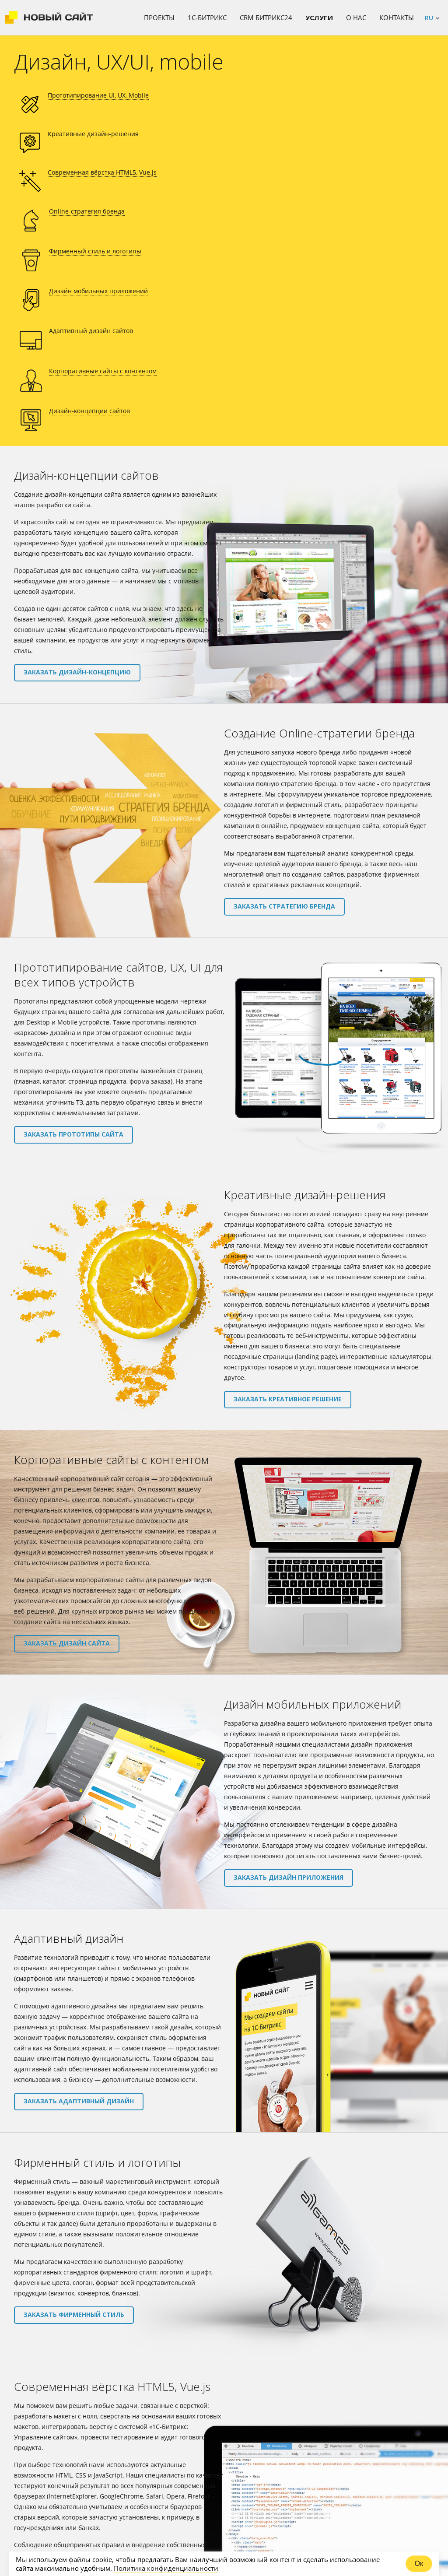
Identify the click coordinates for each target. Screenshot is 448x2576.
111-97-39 (56, 2538)
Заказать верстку (55, 2353)
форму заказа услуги (254, 2424)
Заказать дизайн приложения (288, 1644)
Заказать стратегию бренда (284, 673)
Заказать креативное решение (288, 1166)
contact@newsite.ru (346, 2410)
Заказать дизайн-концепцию (77, 439)
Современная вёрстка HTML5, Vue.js (276, 105)
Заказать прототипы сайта (73, 900)
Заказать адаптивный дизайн (79, 1868)
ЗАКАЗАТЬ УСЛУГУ (224, 2460)
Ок (419, 2563)
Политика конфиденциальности (166, 2568)
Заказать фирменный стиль (74, 2081)
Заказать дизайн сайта (67, 1410)
